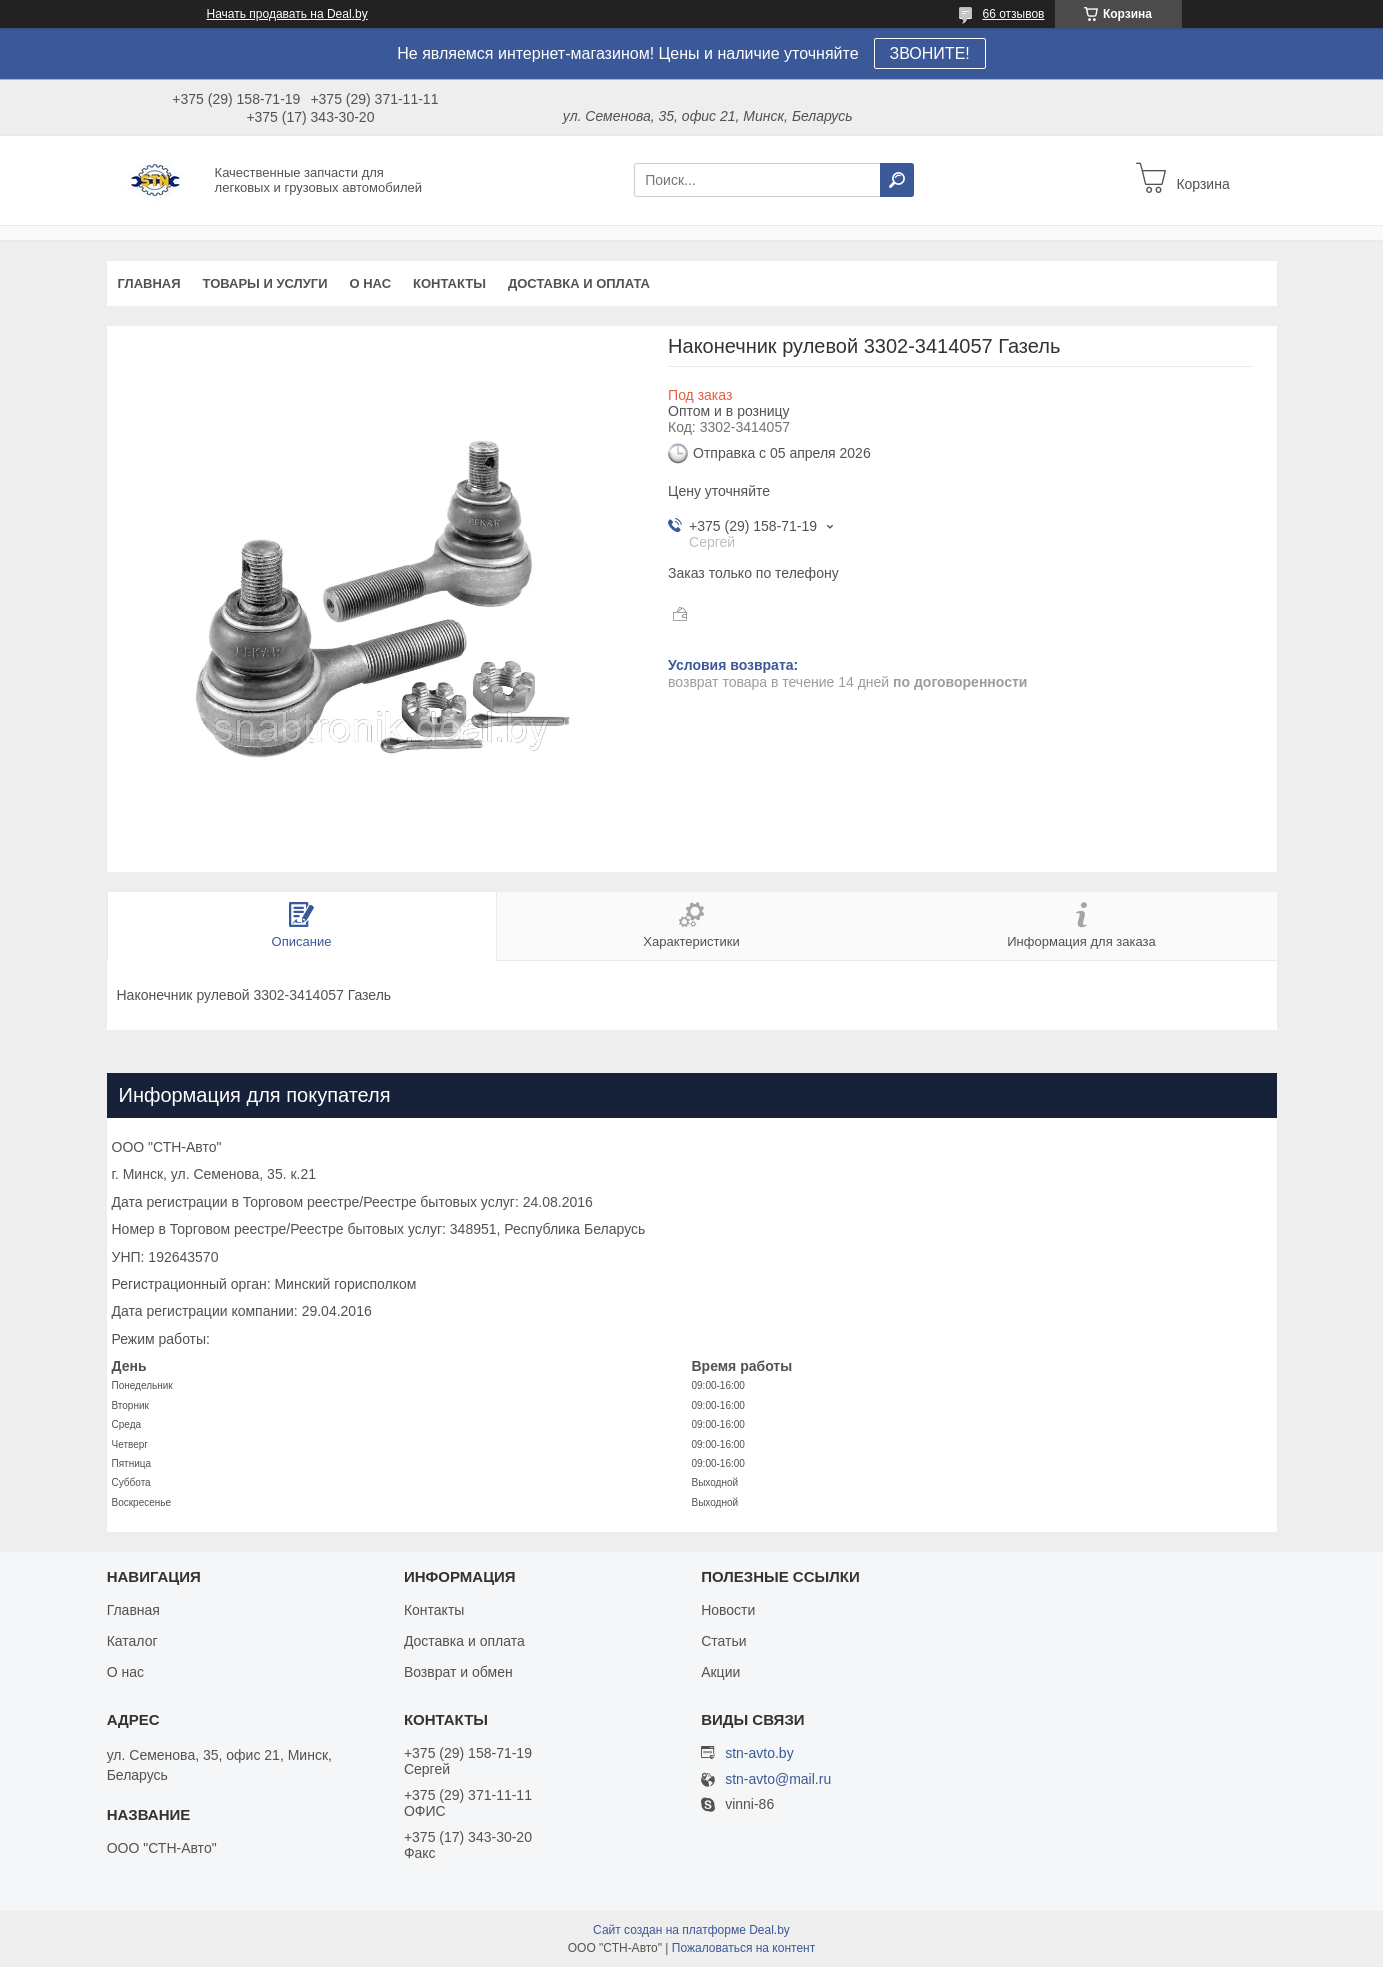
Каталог (132, 1641)
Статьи (723, 1641)
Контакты (449, 283)
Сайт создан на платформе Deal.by (691, 1930)
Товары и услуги (265, 283)
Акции (720, 1672)
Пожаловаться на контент (743, 1948)
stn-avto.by (759, 1753)
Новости (728, 1610)
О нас (370, 283)
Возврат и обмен (458, 1672)
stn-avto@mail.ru (778, 1779)
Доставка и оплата (579, 283)
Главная (149, 283)
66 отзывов (1013, 14)
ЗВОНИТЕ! (930, 53)
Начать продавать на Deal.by (287, 14)
